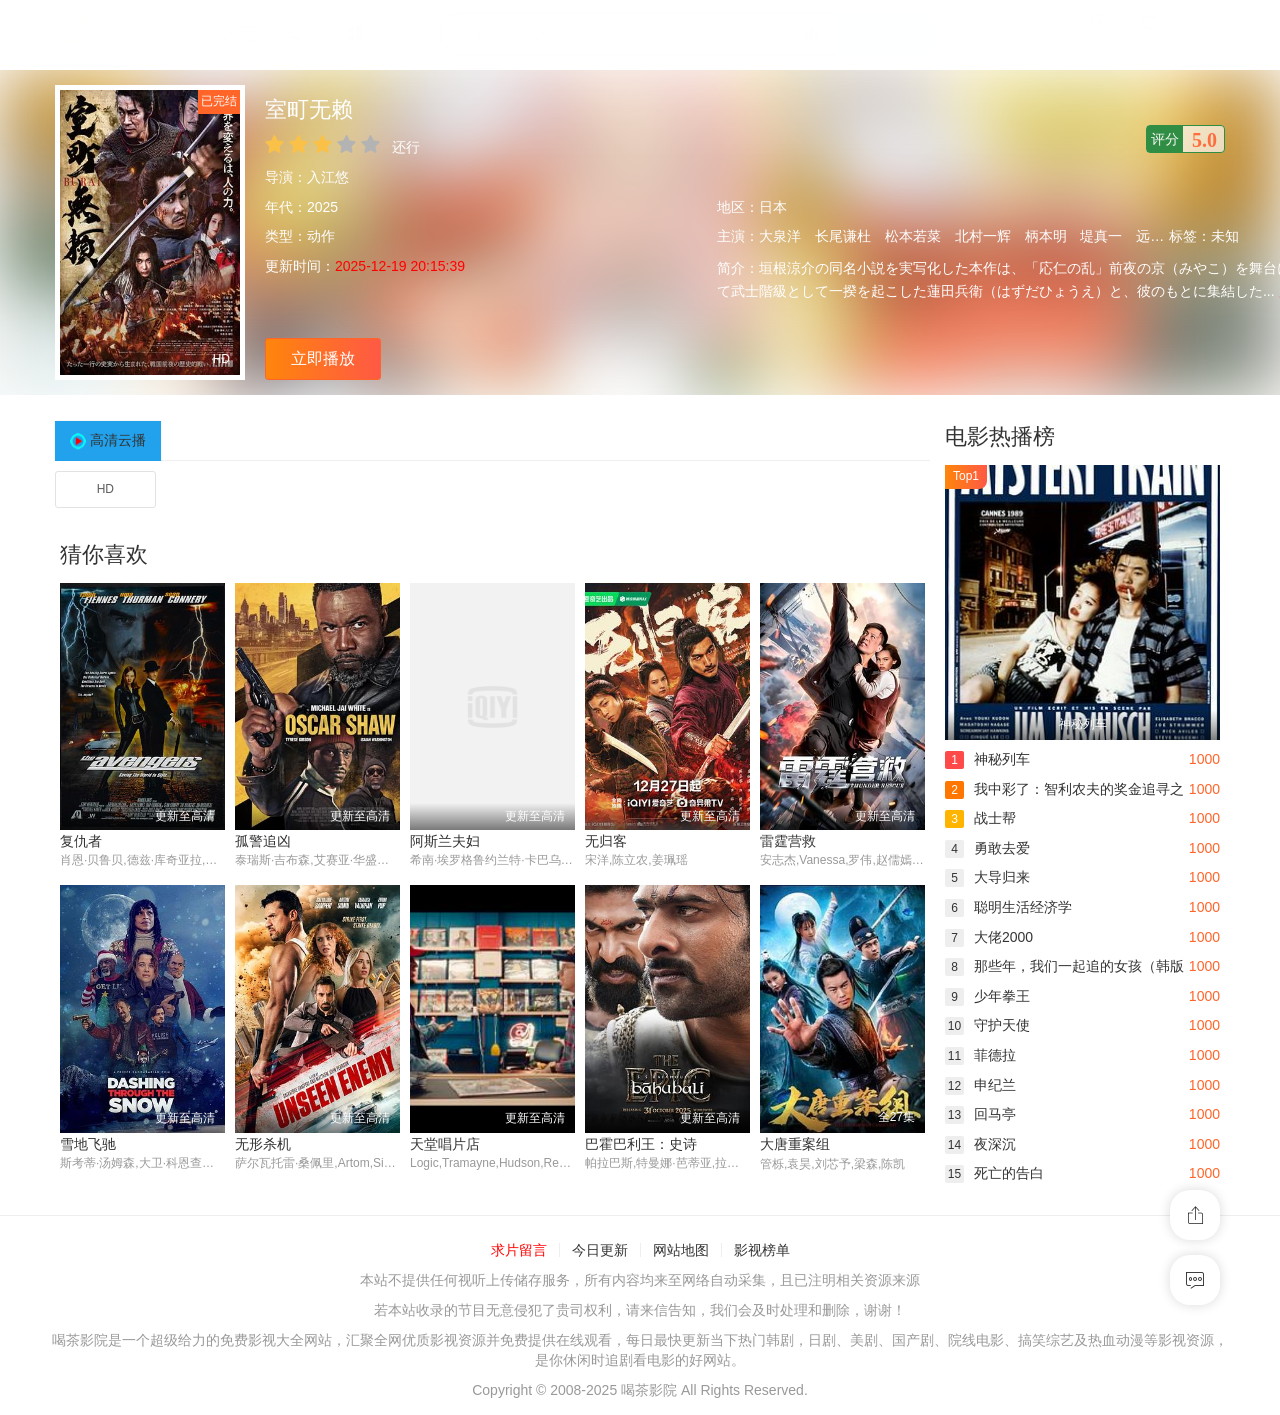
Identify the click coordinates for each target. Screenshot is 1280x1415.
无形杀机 (263, 1144)
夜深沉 (980, 1144)
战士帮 (980, 818)
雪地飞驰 (88, 1144)
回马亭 (980, 1114)
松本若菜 (913, 236)
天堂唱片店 (445, 1144)
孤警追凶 (263, 841)
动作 (321, 236)
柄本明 (1046, 236)
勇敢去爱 (987, 848)
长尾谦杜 (843, 236)
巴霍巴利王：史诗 (641, 1144)
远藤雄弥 (1164, 236)
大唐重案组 (795, 1144)
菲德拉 (980, 1055)
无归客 (606, 841)
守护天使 (987, 1025)
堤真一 (1101, 236)
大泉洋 (780, 236)
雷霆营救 (788, 841)
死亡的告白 (994, 1173)
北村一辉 (983, 236)
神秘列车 (987, 759)
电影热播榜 (1000, 436)
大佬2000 (989, 937)
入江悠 (328, 177)
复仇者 (81, 841)
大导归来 (987, 877)
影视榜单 (762, 1250)
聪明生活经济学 (1008, 907)
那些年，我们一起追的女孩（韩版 (1064, 966)
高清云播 (118, 440)
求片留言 (519, 1250)
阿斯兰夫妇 (445, 841)
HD (105, 489)
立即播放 (323, 358)
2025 (322, 207)
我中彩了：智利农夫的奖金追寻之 (1064, 789)
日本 (773, 207)
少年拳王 (987, 996)
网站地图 (681, 1250)
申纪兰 (980, 1085)
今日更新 (600, 1250)
